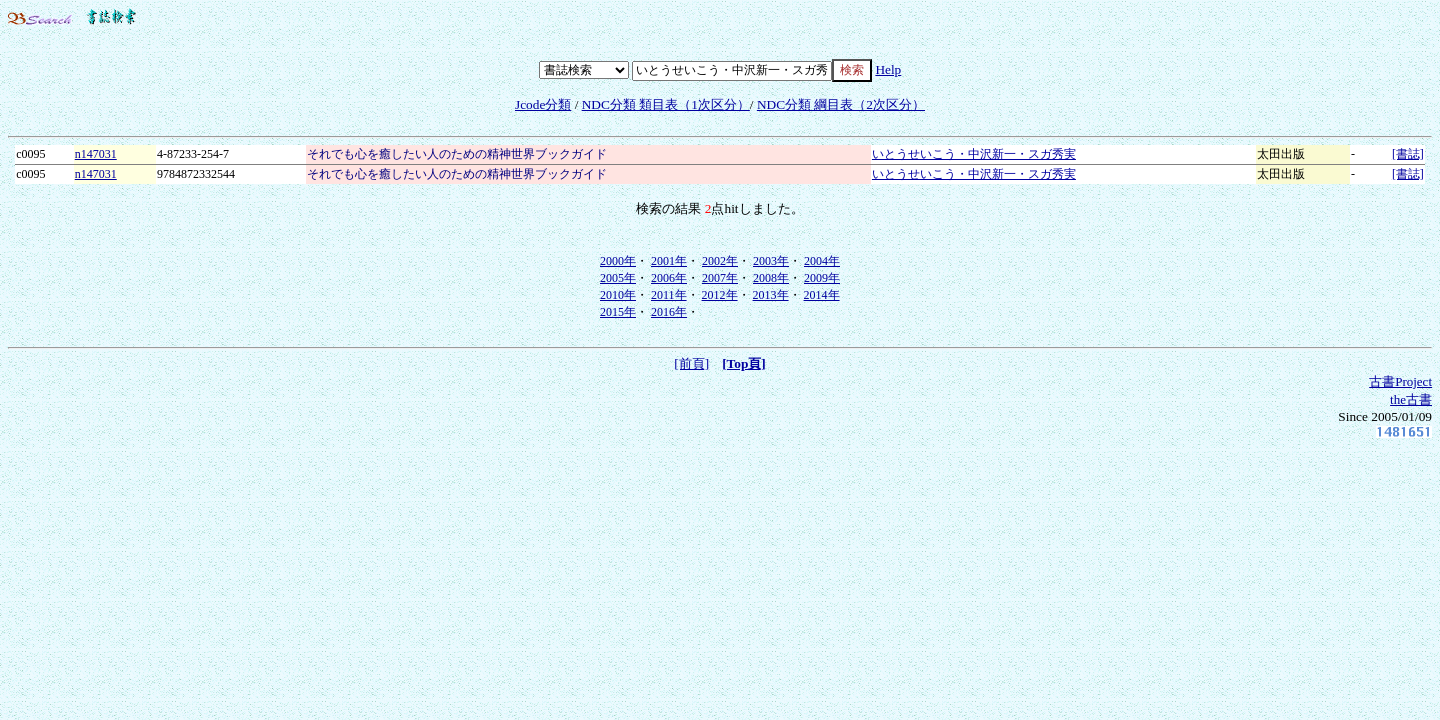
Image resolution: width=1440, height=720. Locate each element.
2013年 (771, 295)
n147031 (96, 154)
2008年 (771, 278)
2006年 (669, 278)
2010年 (618, 295)
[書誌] (1408, 154)
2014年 (822, 295)
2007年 (720, 278)
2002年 (720, 261)
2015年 (618, 312)
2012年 (720, 295)
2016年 (669, 312)
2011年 (669, 295)
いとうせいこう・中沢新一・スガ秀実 (974, 154)
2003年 (771, 261)
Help (888, 69)
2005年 (618, 278)
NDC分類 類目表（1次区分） (666, 104)
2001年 (669, 261)
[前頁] (691, 363)
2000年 (618, 261)
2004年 (822, 261)
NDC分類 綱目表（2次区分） (841, 104)
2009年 (822, 278)
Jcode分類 (543, 104)
